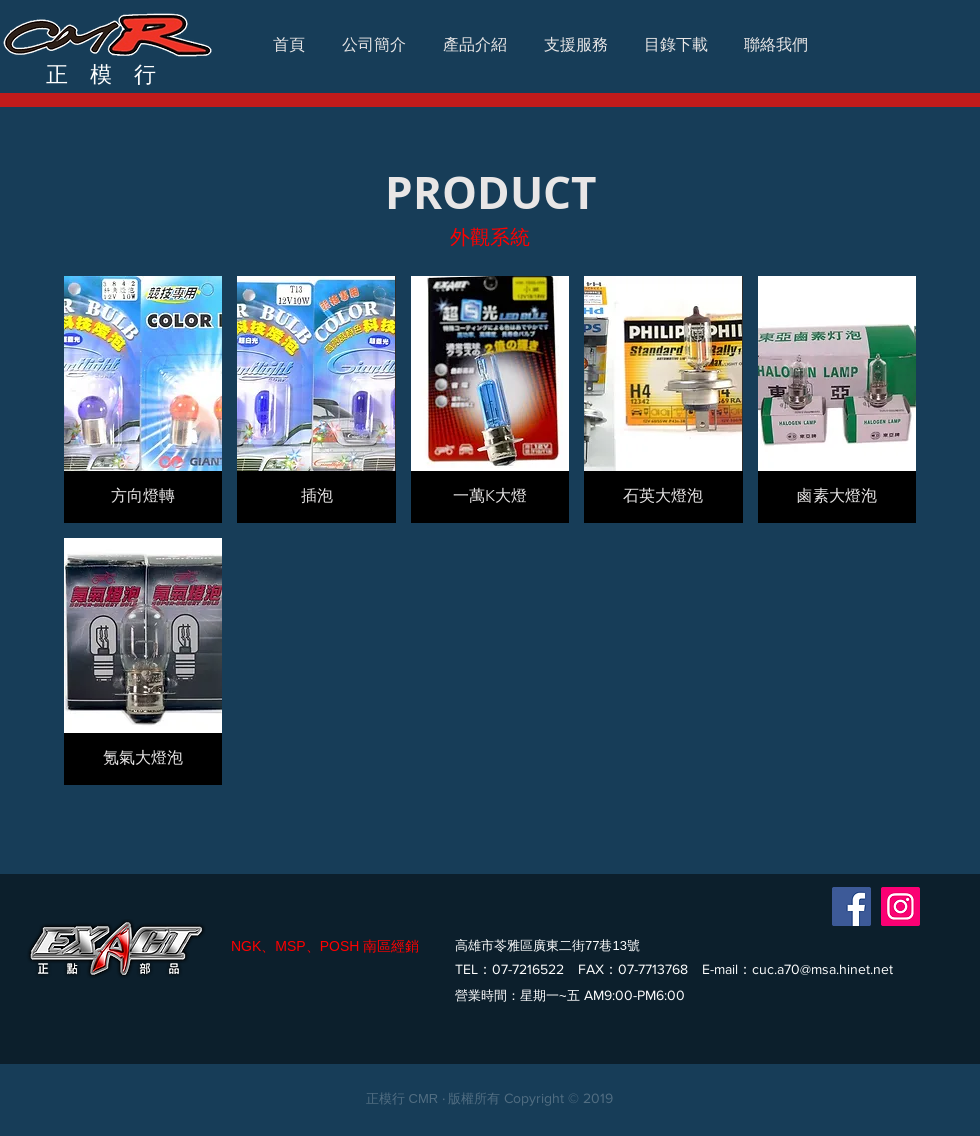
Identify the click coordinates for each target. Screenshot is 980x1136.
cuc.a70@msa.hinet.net (822, 969)
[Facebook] (851, 906)
